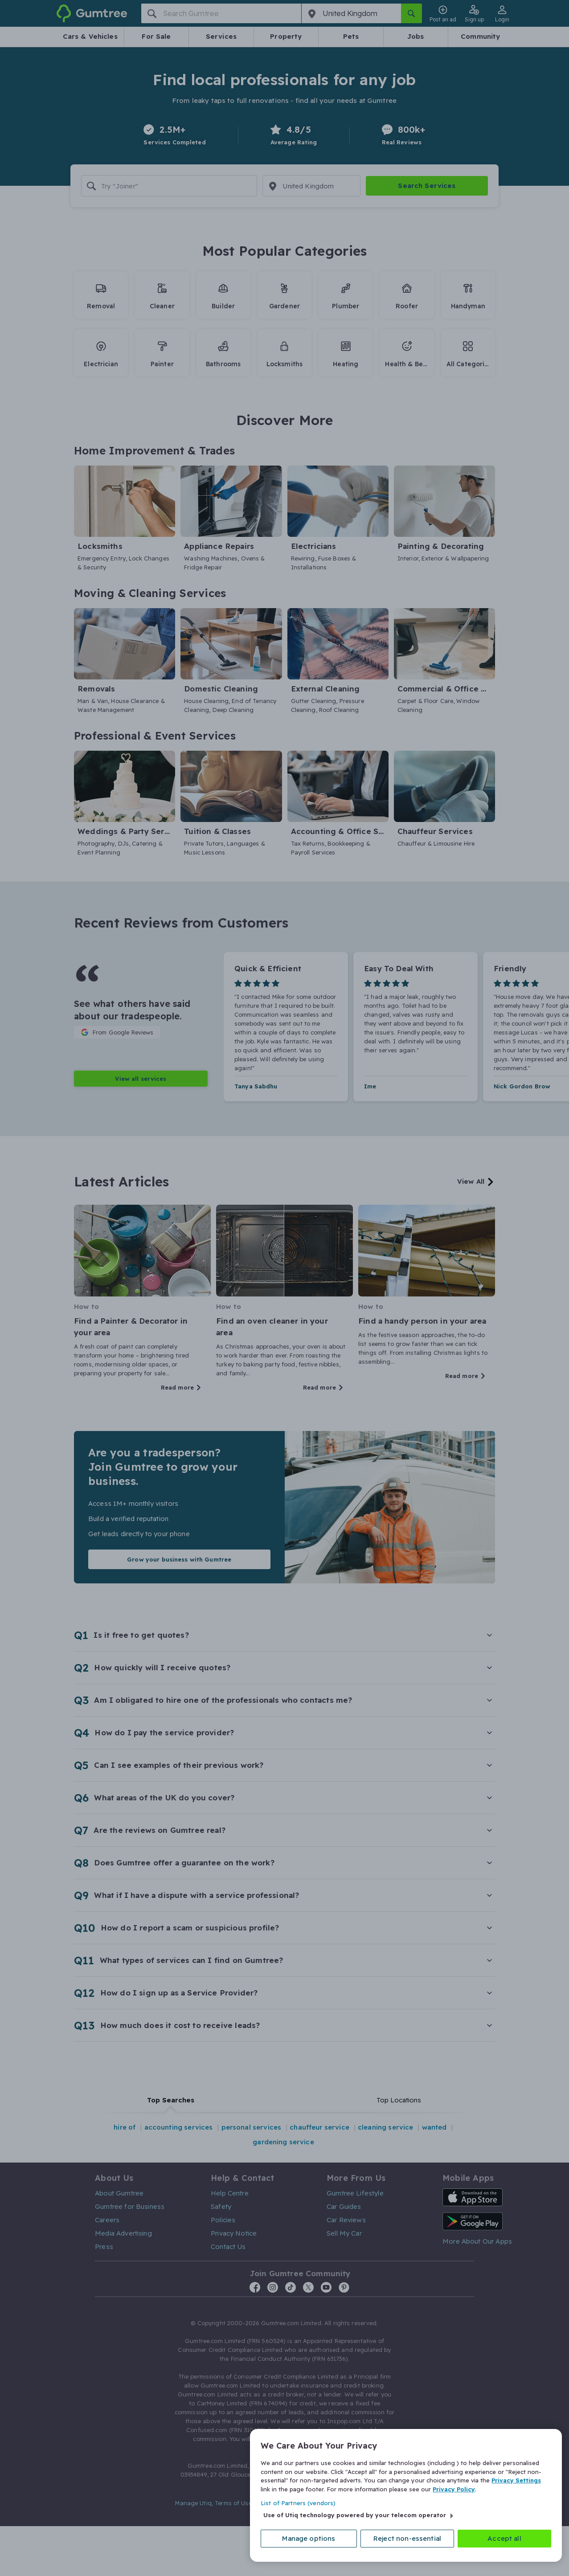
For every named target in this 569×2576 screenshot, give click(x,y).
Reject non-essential (407, 2538)
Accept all (504, 2538)
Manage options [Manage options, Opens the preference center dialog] (308, 2538)
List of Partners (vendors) (298, 2502)
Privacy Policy (454, 2488)
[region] (406, 2495)
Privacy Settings (516, 2480)
